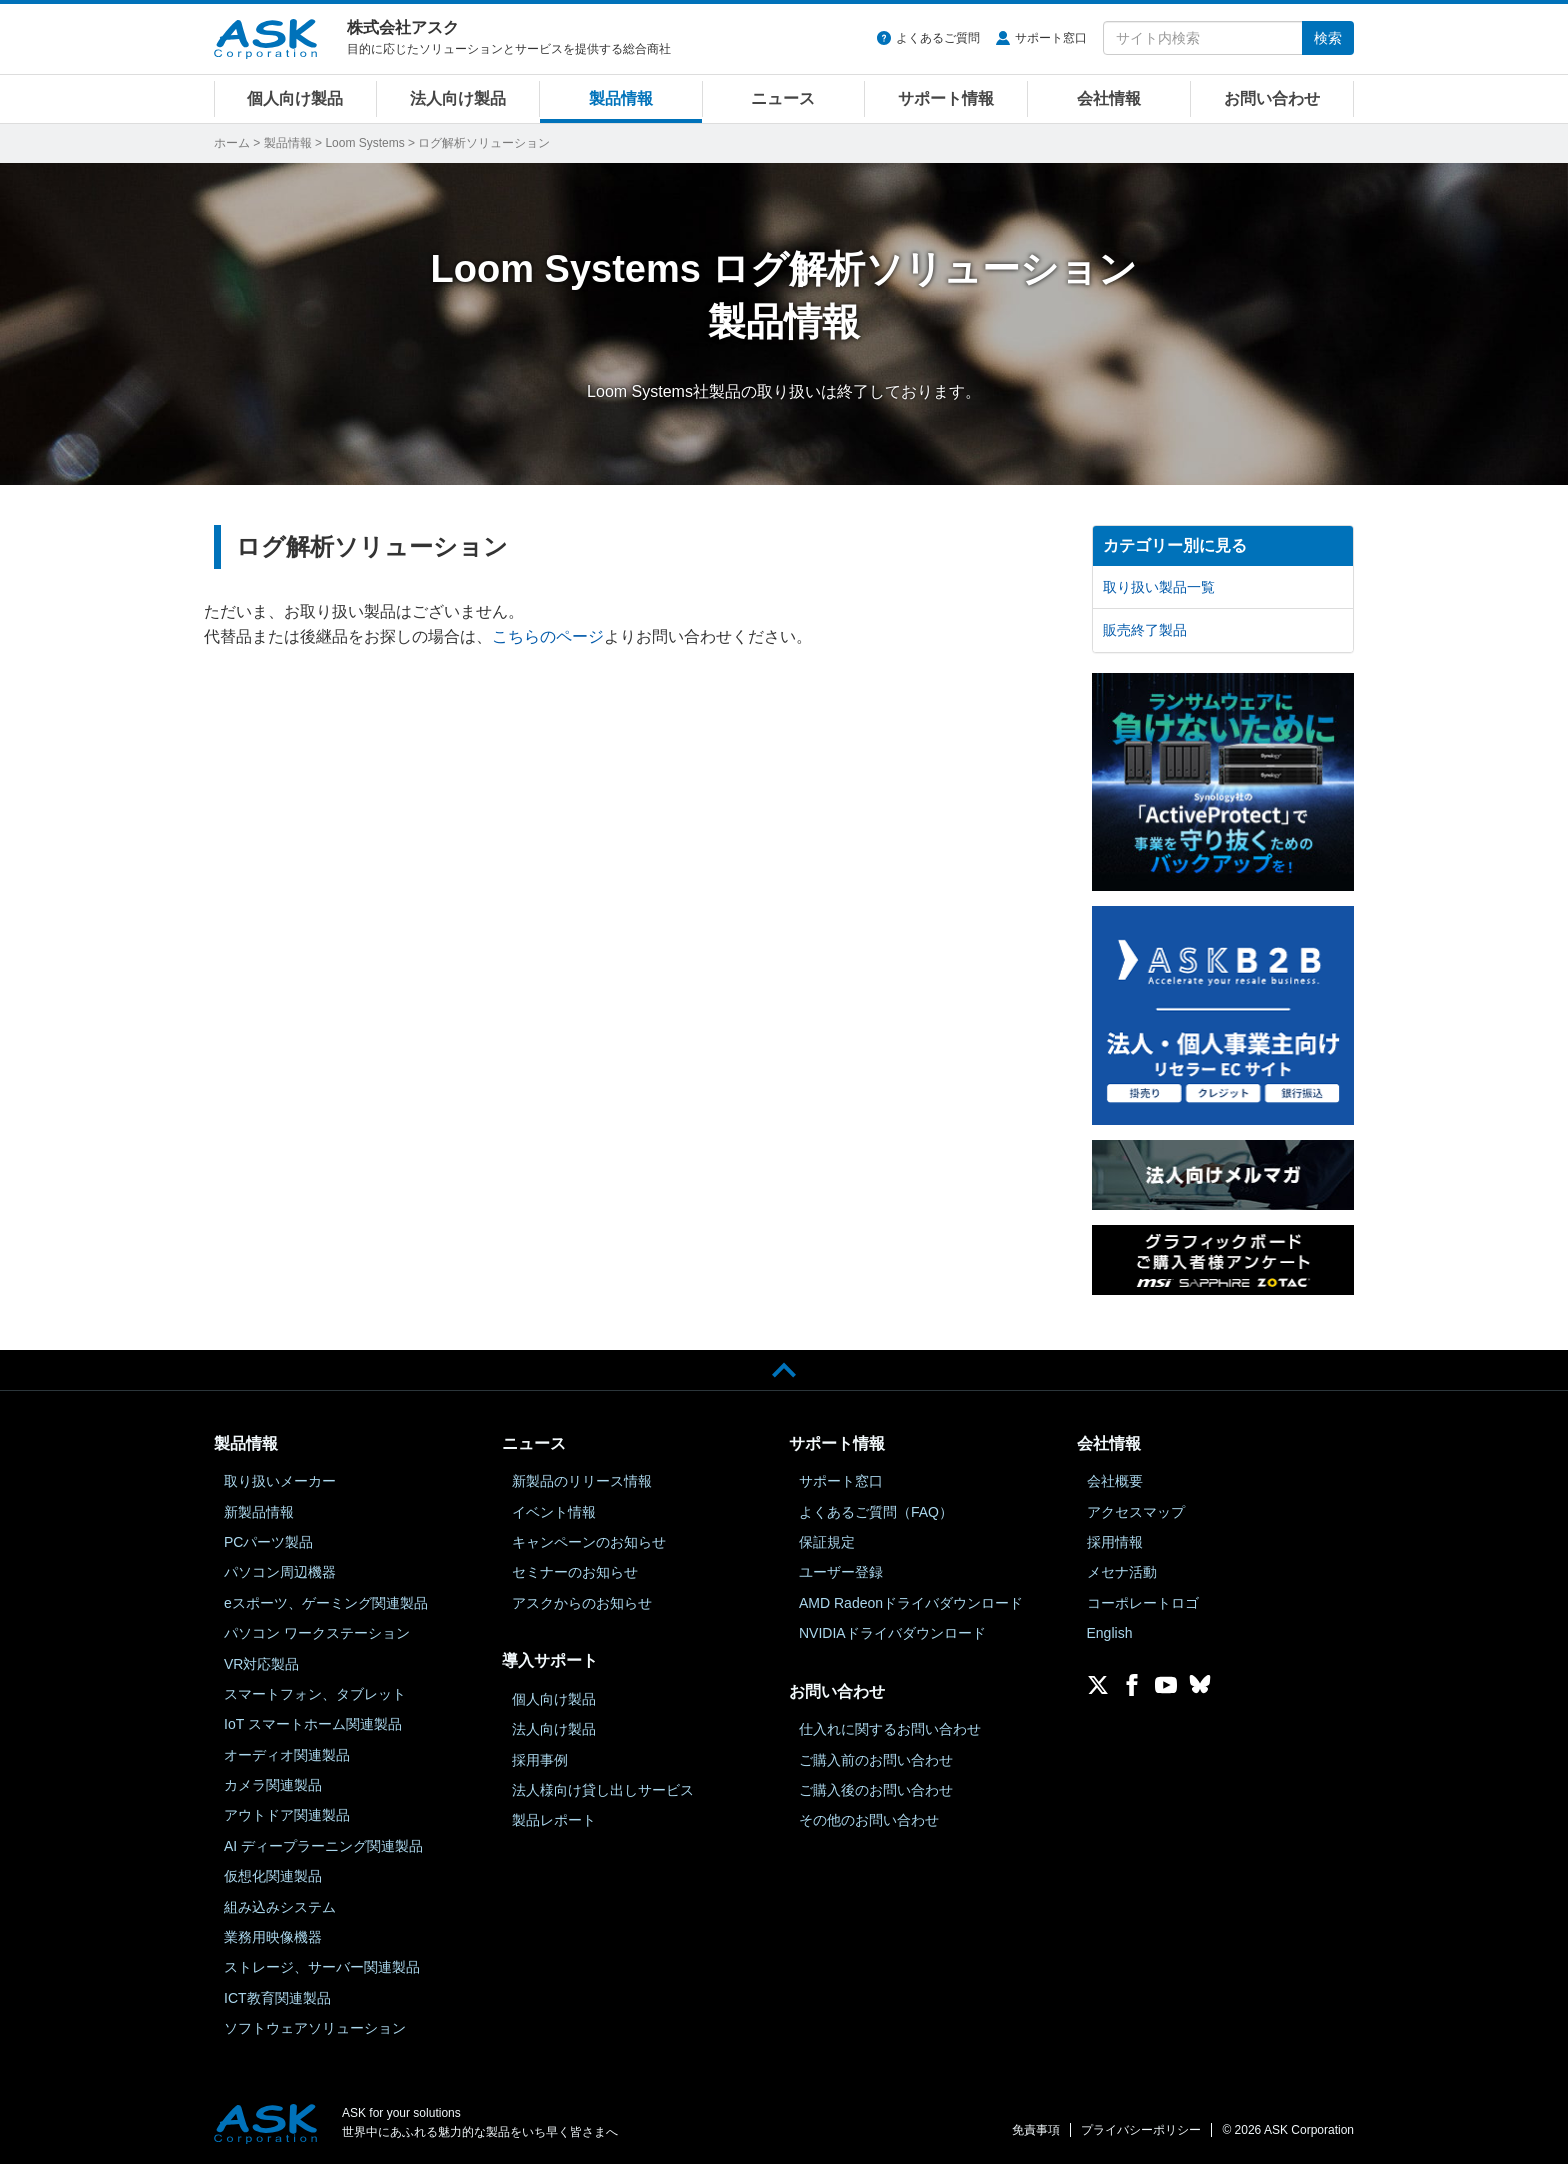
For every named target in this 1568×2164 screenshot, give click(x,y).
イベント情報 (554, 1512)
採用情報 (1115, 1542)
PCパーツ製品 (268, 1542)
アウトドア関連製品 (287, 1815)
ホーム (232, 143)
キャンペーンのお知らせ (589, 1542)
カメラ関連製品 (273, 1785)
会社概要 (1115, 1481)
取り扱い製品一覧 (1159, 587)
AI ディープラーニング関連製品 (323, 1846)
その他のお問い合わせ (869, 1820)
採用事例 (540, 1760)
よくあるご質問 (938, 38)
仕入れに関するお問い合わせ (890, 1729)
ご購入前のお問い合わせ (876, 1760)
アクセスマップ (1136, 1512)
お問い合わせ (1272, 98)
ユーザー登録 (841, 1572)
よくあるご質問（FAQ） (876, 1512)
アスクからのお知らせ (582, 1603)
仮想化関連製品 (273, 1876)
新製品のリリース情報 (582, 1481)
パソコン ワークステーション (317, 1633)
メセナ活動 (1122, 1572)
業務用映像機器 (273, 1937)
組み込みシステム (280, 1907)
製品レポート (554, 1820)
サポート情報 (946, 98)
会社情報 (1109, 98)
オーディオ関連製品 (287, 1755)
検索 (1328, 38)
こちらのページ (548, 636)
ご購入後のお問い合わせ (876, 1790)
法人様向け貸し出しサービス (603, 1790)
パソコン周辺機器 (280, 1572)
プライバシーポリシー (1141, 2130)
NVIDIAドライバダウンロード (892, 1633)
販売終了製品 (1145, 630)
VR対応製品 (261, 1664)
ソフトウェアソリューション (315, 2028)
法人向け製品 (458, 98)
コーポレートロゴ (1143, 1603)
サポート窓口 (1051, 38)
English (1110, 1633)
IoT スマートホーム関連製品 (313, 1724)
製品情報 (621, 98)
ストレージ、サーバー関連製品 (322, 1967)
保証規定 (827, 1542)
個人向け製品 (295, 98)
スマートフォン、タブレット (315, 1694)
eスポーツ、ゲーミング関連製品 (326, 1603)
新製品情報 (259, 1512)
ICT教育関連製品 (277, 1998)
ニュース (783, 98)
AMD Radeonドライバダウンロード (911, 1603)
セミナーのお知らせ (575, 1572)
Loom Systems (364, 143)
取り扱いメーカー (280, 1481)
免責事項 (1036, 2130)
